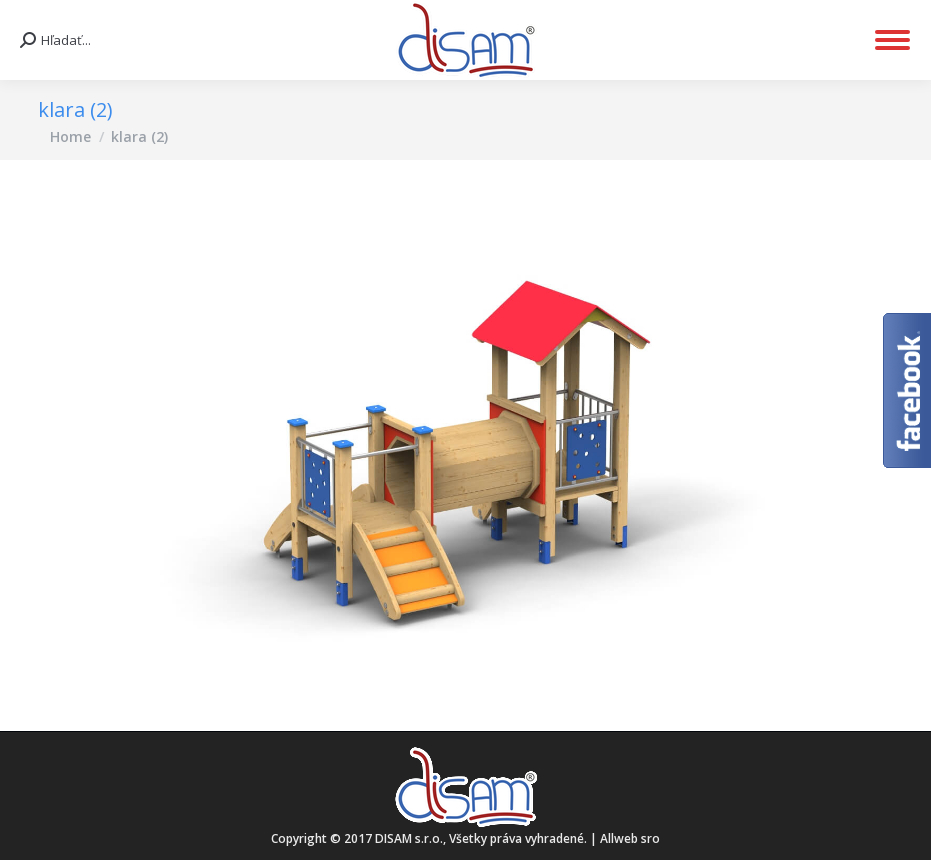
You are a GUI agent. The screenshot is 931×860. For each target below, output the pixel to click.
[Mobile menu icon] (892, 40)
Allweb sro (630, 838)
